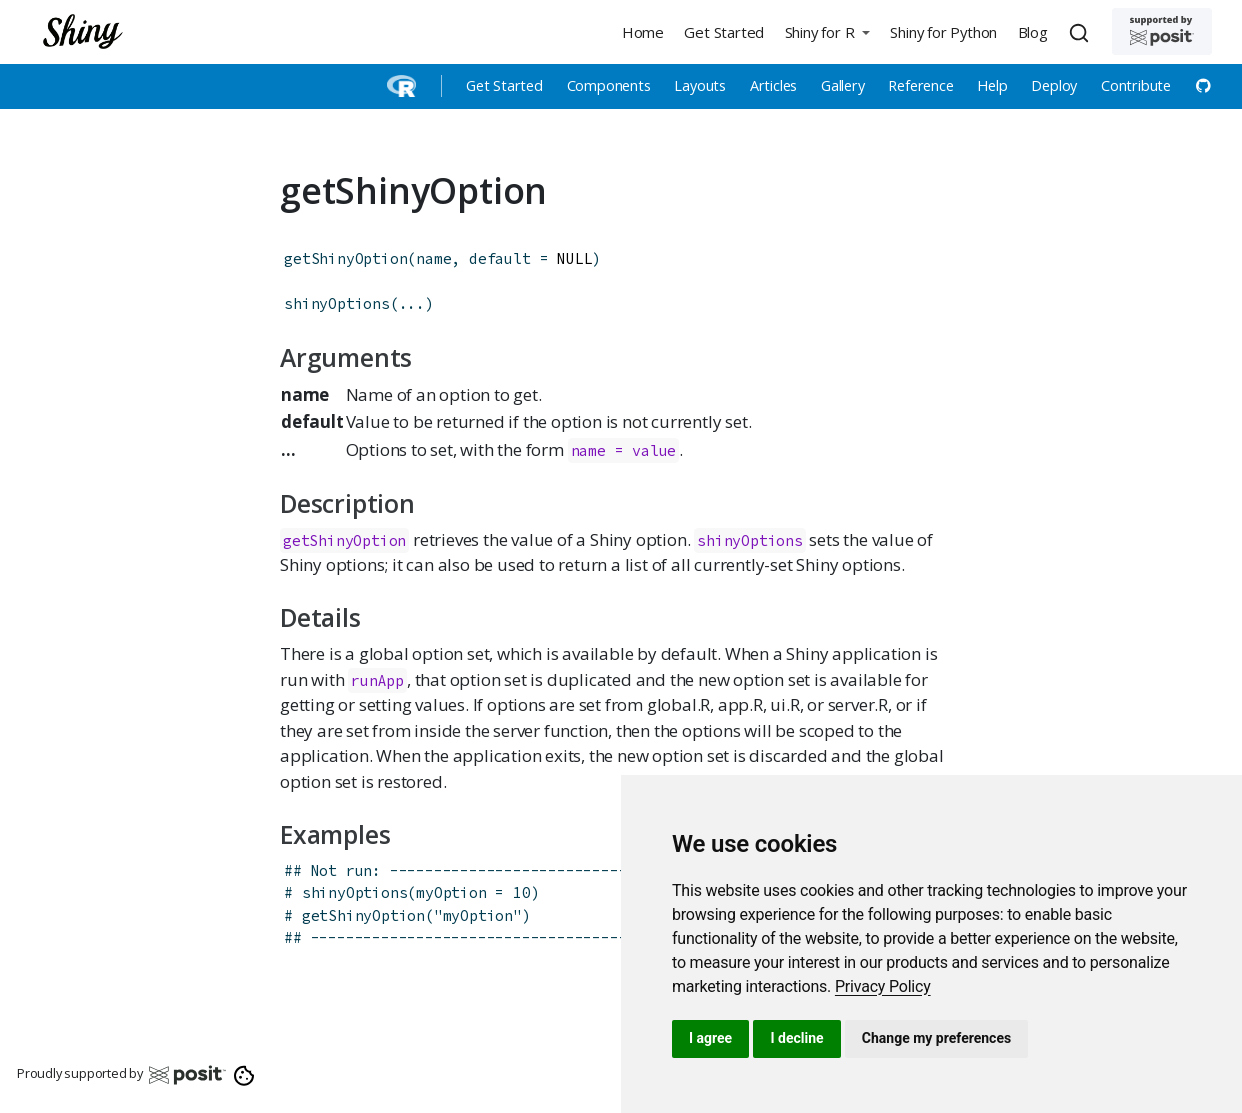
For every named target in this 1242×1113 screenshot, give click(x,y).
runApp (377, 680)
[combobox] (1082, 32)
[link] (883, 986)
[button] (827, 31)
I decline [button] (796, 1038)
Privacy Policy (883, 986)
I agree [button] (710, 1038)
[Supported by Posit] (1162, 31)
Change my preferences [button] (936, 1038)
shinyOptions (337, 303)
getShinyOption (345, 258)
